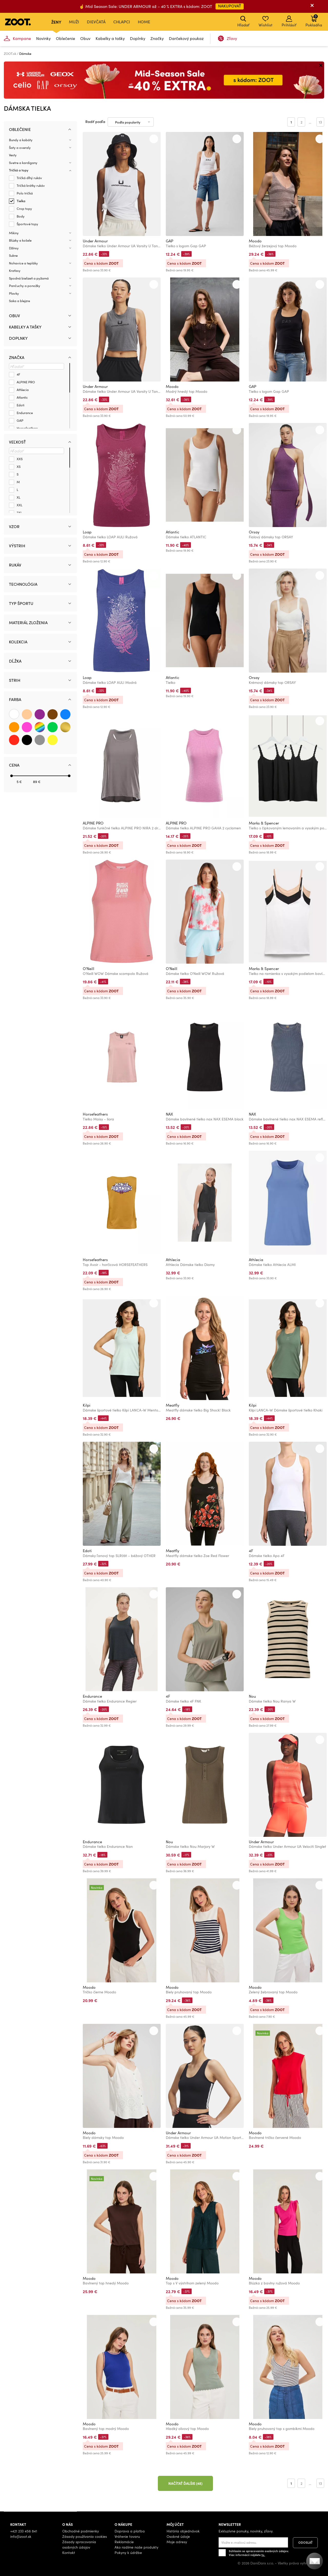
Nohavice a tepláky (23, 263)
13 (320, 122)
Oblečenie (65, 38)
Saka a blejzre (19, 300)
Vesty (13, 155)
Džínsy (14, 248)
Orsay (254, 531)
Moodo (255, 240)
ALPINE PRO (93, 823)
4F (251, 1550)
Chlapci (121, 21)
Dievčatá (96, 21)
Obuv (85, 38)
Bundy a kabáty (21, 140)
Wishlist (265, 21)
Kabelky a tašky (110, 38)
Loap (87, 531)
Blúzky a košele (20, 240)
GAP (169, 240)
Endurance (92, 1696)
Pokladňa (313, 20)
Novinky (43, 38)
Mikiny (14, 233)
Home (144, 21)
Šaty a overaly (20, 147)
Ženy (56, 22)
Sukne (13, 255)
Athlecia (173, 1259)
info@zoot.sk (20, 2536)
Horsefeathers (95, 1114)
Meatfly (172, 1405)
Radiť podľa (95, 121)
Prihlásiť (289, 21)
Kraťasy (14, 270)
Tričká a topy (18, 170)
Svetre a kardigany (23, 162)
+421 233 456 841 (23, 2531)
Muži (74, 21)
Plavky (14, 293)
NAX (169, 1114)
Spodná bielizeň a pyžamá (29, 278)
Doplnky (137, 38)
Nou (252, 1696)
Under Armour (95, 240)
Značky (157, 38)
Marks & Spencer (264, 823)
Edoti (87, 1550)
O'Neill (88, 968)
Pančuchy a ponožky (24, 285)
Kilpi (86, 1405)
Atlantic (172, 531)
